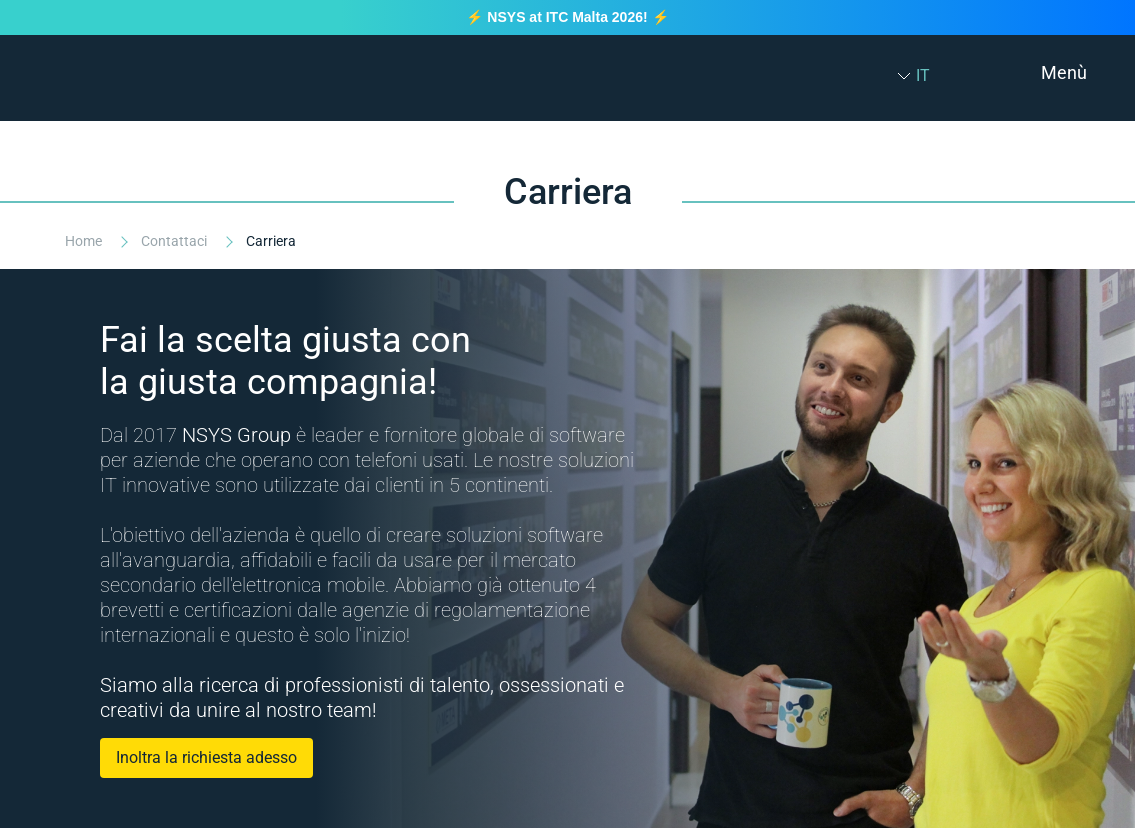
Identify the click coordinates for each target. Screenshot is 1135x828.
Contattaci (175, 241)
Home (85, 241)
